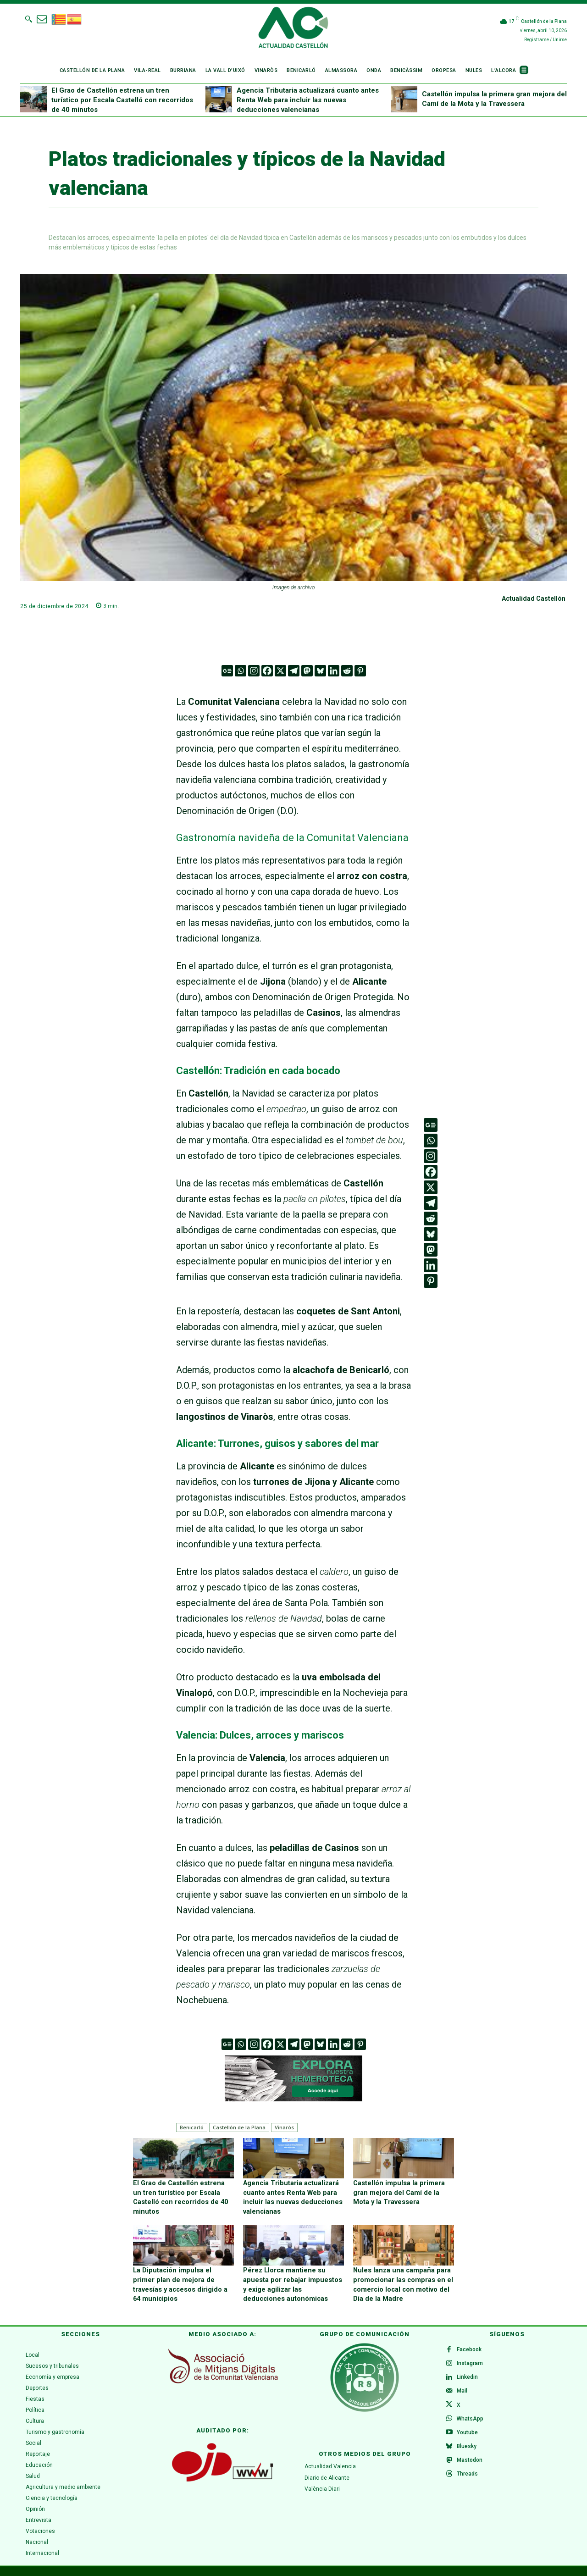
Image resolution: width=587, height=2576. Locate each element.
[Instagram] (254, 670)
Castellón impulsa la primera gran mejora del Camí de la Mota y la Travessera (403, 2191)
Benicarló (192, 2127)
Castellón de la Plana (239, 2127)
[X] (280, 670)
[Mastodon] (307, 670)
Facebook (470, 2346)
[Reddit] (347, 670)
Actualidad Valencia (330, 2463)
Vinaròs (284, 2127)
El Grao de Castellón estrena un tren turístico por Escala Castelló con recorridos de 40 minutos (122, 100)
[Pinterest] (360, 670)
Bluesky (467, 2449)
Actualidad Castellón (533, 598)
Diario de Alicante (327, 2474)
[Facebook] (267, 670)
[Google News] (227, 670)
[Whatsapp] (240, 670)
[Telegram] (293, 670)
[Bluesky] (320, 670)
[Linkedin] (333, 670)
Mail (463, 2390)
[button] (28, 19)
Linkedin (468, 2375)
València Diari (322, 2485)
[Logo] (293, 29)
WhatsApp (471, 2419)
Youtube (468, 2434)
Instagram (471, 2361)
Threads (468, 2478)
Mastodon (470, 2463)
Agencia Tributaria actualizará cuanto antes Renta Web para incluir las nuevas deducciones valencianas (308, 100)
